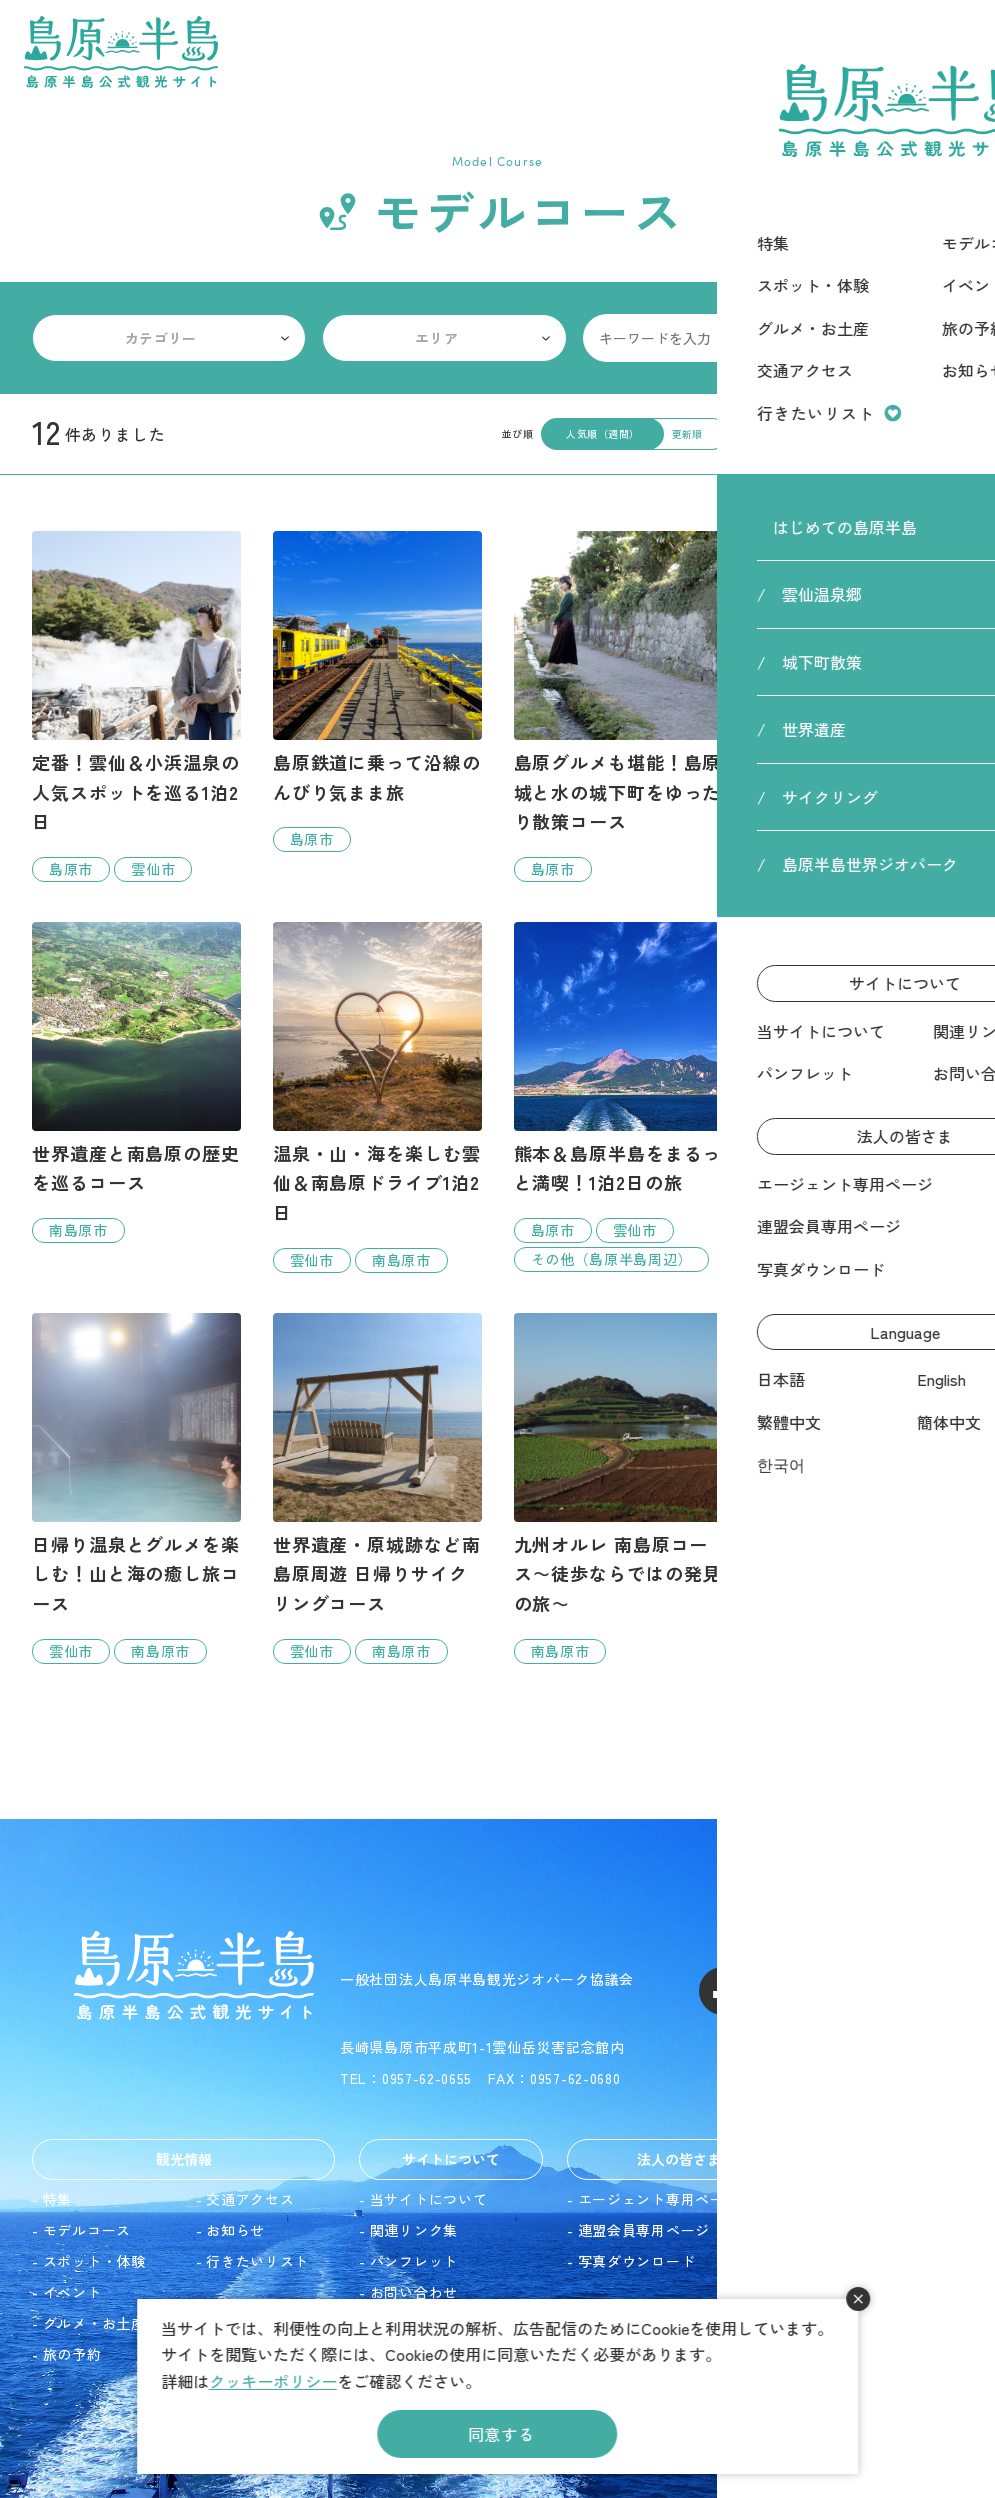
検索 (939, 338)
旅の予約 (72, 2354)
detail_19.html (618, 1488)
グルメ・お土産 (94, 2323)
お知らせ (235, 2230)
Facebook (723, 1991)
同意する (501, 2434)
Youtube (867, 1991)
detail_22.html (858, 1518)
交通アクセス (250, 2199)
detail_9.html (618, 1097)
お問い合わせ (414, 2292)
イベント (72, 2292)
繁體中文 (855, 2261)
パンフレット (414, 2261)
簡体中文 (855, 2292)
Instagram (795, 1991)
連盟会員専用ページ (644, 2230)
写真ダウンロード (637, 2261)
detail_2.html (136, 706)
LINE (939, 1991)
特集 (57, 2199)
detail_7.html (618, 706)
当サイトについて (429, 2199)
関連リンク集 (414, 2230)
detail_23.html (858, 1068)
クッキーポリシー (273, 2381)
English (850, 2230)
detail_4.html (377, 691)
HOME (828, 119)
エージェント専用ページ (659, 2199)
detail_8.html (136, 1082)
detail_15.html (377, 1488)
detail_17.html (377, 1097)
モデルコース (87, 2230)
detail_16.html (858, 706)
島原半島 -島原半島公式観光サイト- (121, 52)
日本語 (848, 2199)
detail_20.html (136, 1488)
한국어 (848, 2323)
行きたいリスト (257, 2261)
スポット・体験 (94, 2261)
